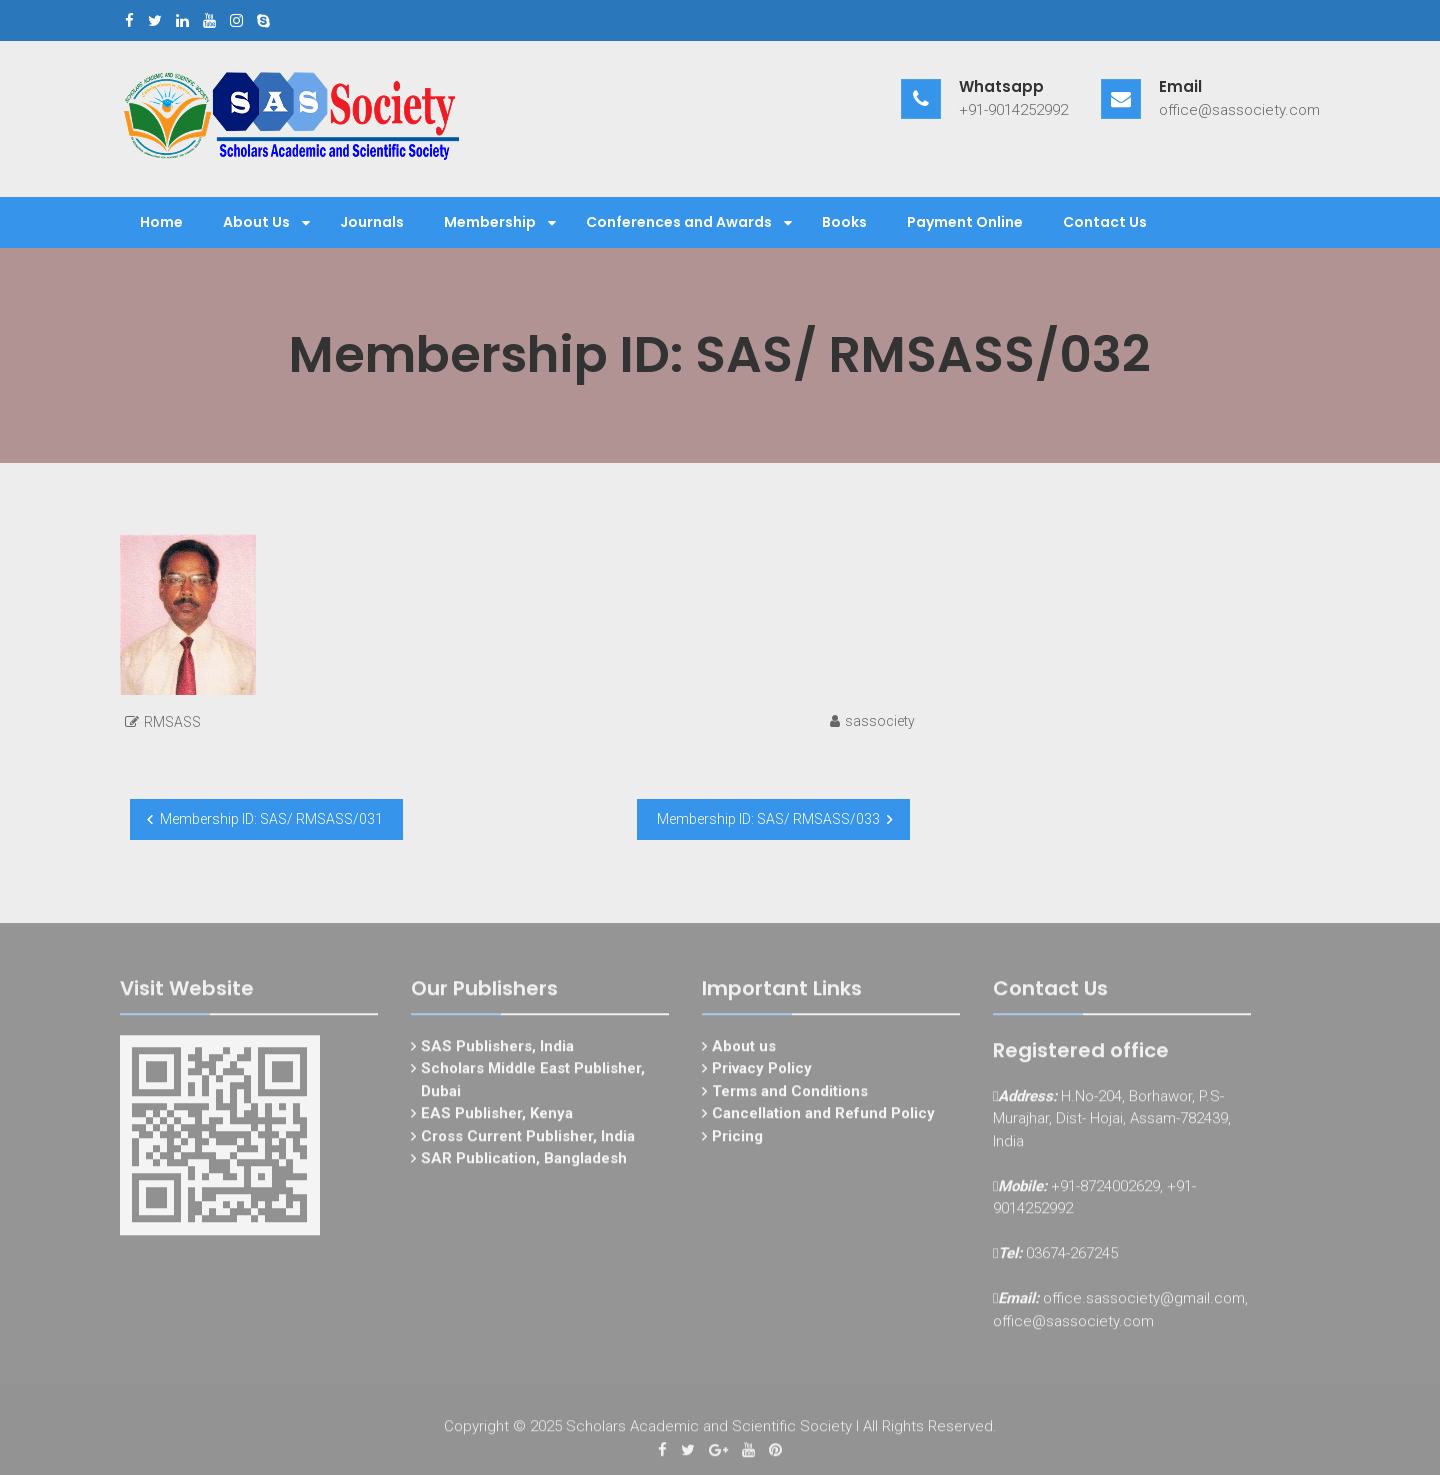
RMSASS (172, 722)
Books (844, 222)
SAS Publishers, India (497, 1051)
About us (744, 1051)
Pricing (737, 1141)
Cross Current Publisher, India (528, 1141)
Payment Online (965, 222)
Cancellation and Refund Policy (823, 1118)
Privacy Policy (762, 1073)
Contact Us (1105, 222)
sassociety (880, 721)
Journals (372, 222)
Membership (490, 222)
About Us (256, 222)
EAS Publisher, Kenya (497, 1118)
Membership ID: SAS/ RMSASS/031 (271, 819)
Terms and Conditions (790, 1096)
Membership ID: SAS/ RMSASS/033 (768, 819)
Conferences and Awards (679, 222)
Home (161, 222)
